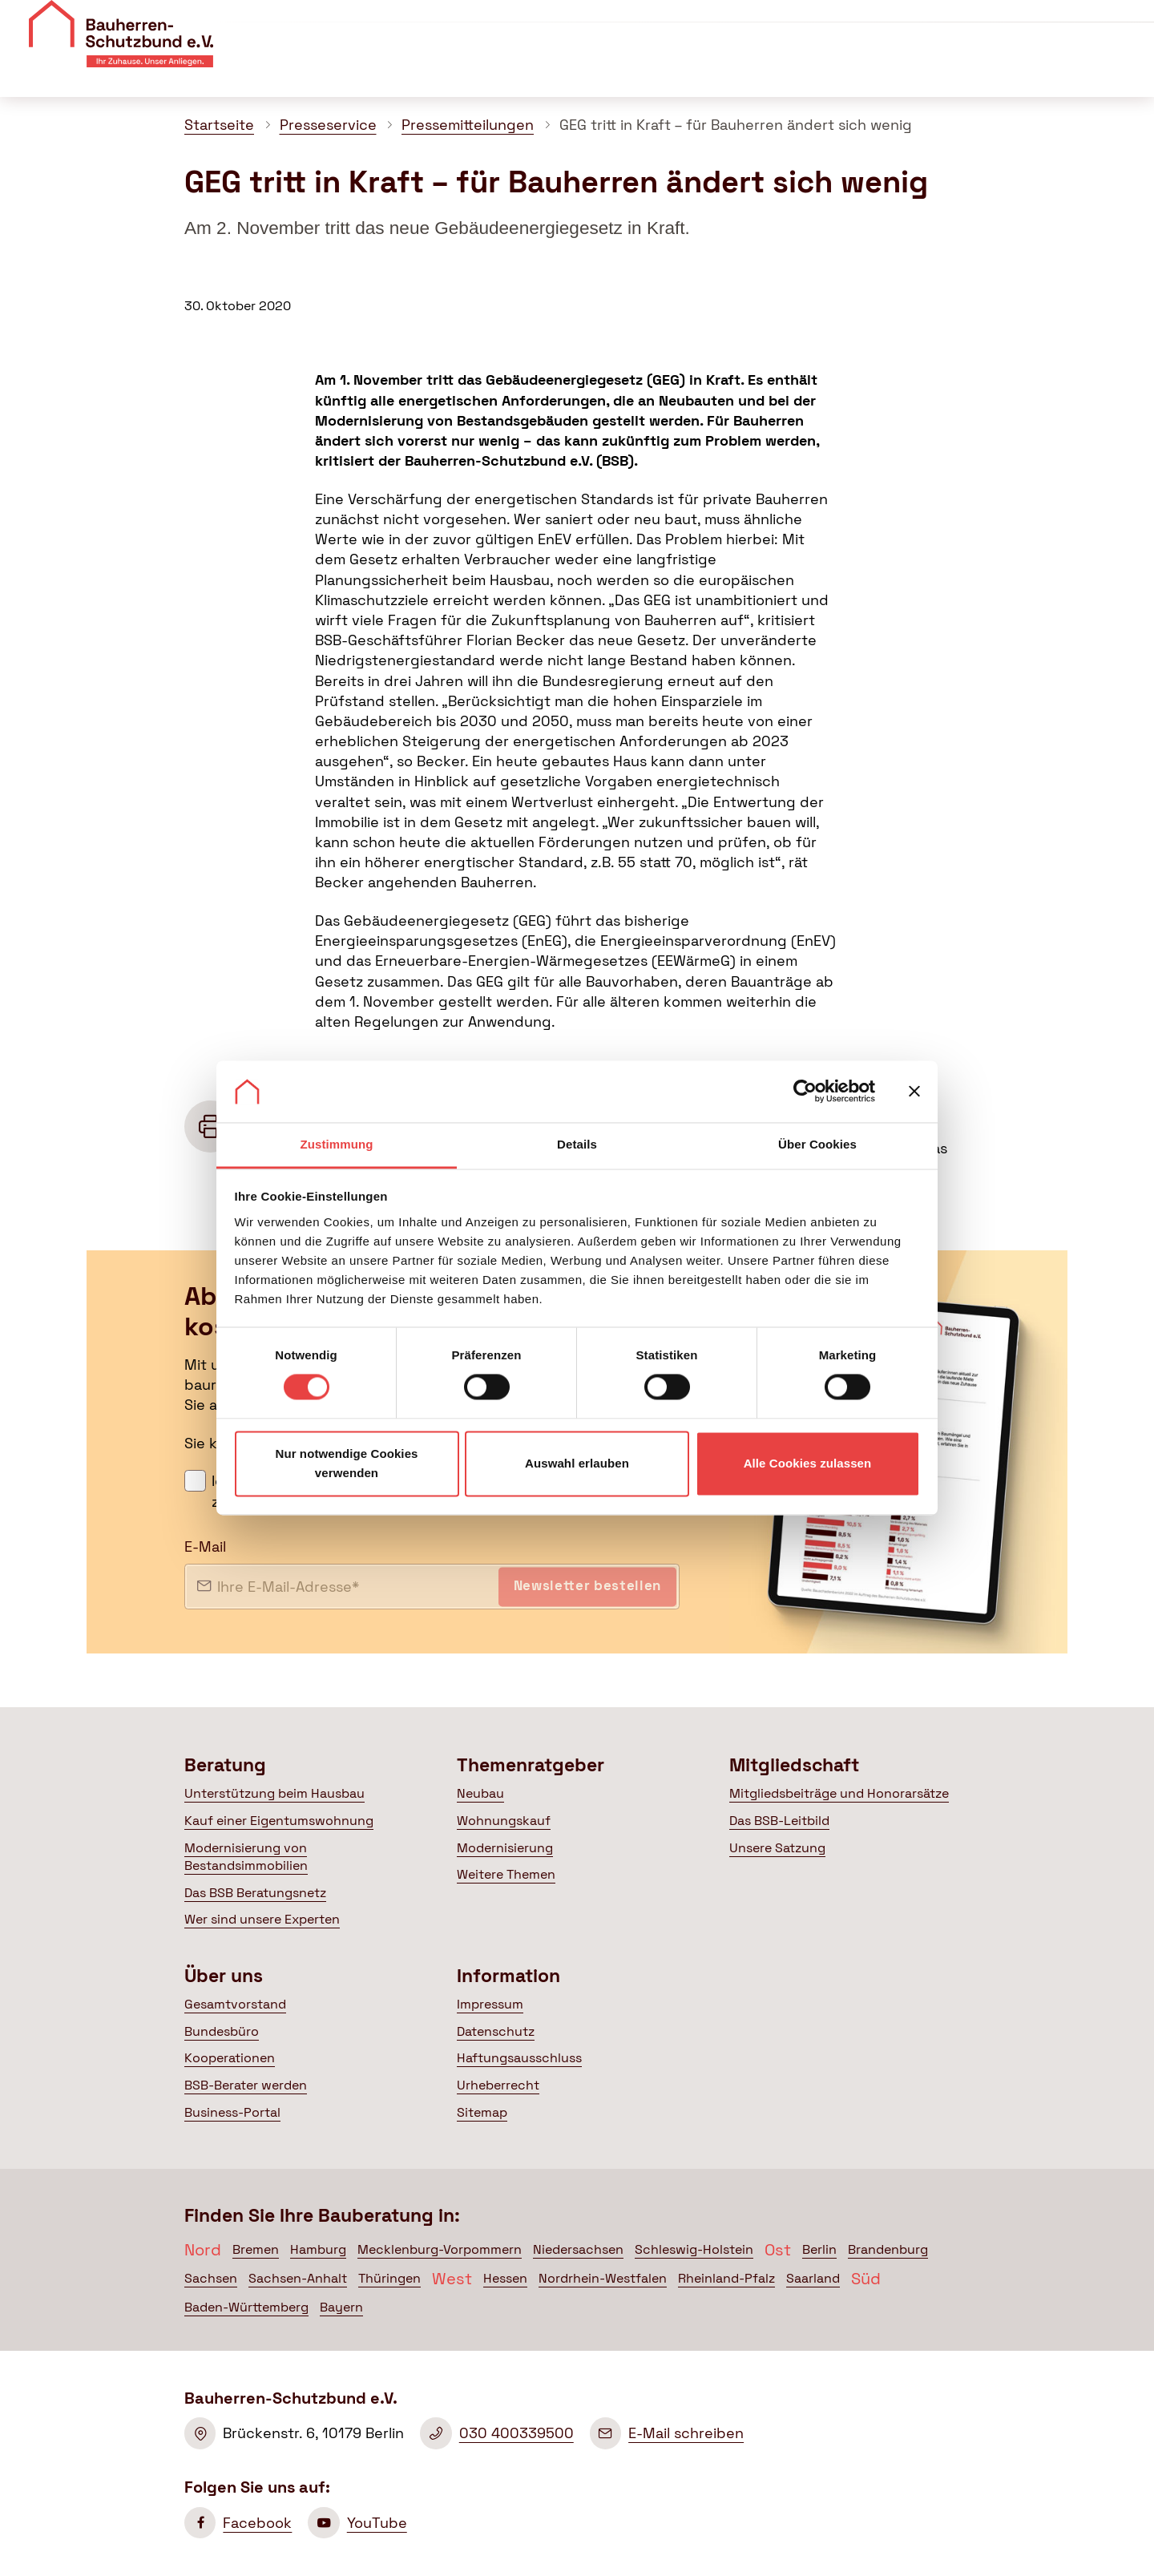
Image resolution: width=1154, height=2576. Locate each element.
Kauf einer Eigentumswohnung (278, 1820)
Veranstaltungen (829, 22)
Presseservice (328, 124)
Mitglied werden (1070, 25)
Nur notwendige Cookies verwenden (346, 1463)
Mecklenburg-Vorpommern (439, 2249)
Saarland (813, 2278)
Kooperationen (229, 2057)
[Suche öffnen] (1129, 71)
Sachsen (210, 2278)
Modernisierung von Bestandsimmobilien (246, 1856)
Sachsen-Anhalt (297, 2278)
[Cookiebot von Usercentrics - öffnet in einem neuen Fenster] (805, 1092)
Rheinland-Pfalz (726, 2278)
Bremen (255, 2249)
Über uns (726, 22)
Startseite (219, 124)
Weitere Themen (506, 1874)
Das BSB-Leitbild (779, 1820)
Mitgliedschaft (761, 71)
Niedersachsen (578, 2249)
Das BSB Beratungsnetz (255, 1892)
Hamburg (318, 2249)
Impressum (490, 2004)
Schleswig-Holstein (694, 2249)
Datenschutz (496, 2031)
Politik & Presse (903, 71)
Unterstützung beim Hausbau (274, 1793)
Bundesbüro (221, 2031)
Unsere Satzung (777, 1847)
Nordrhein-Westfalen (603, 2278)
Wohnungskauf (504, 1820)
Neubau (480, 1793)
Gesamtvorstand (235, 2004)
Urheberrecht (498, 2085)
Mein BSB (1047, 71)
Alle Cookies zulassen (808, 1463)
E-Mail (205, 1546)
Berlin (819, 2249)
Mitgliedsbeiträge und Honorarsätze (839, 1793)
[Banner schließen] (914, 1091)
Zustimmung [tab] (337, 1144)
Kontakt (927, 22)
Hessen (505, 2278)
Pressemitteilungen (467, 124)
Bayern (341, 2307)
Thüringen (389, 2278)
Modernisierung (505, 1847)
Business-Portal (232, 2112)
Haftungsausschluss (519, 2057)
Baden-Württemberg (246, 2307)
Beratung (484, 71)
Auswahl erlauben (577, 1463)
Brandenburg (888, 2249)
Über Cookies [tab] (817, 1144)
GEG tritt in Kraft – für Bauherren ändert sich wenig (735, 124)
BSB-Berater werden (245, 2085)
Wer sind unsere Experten (262, 1919)
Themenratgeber (614, 71)
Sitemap (482, 2112)
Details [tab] (577, 1144)
